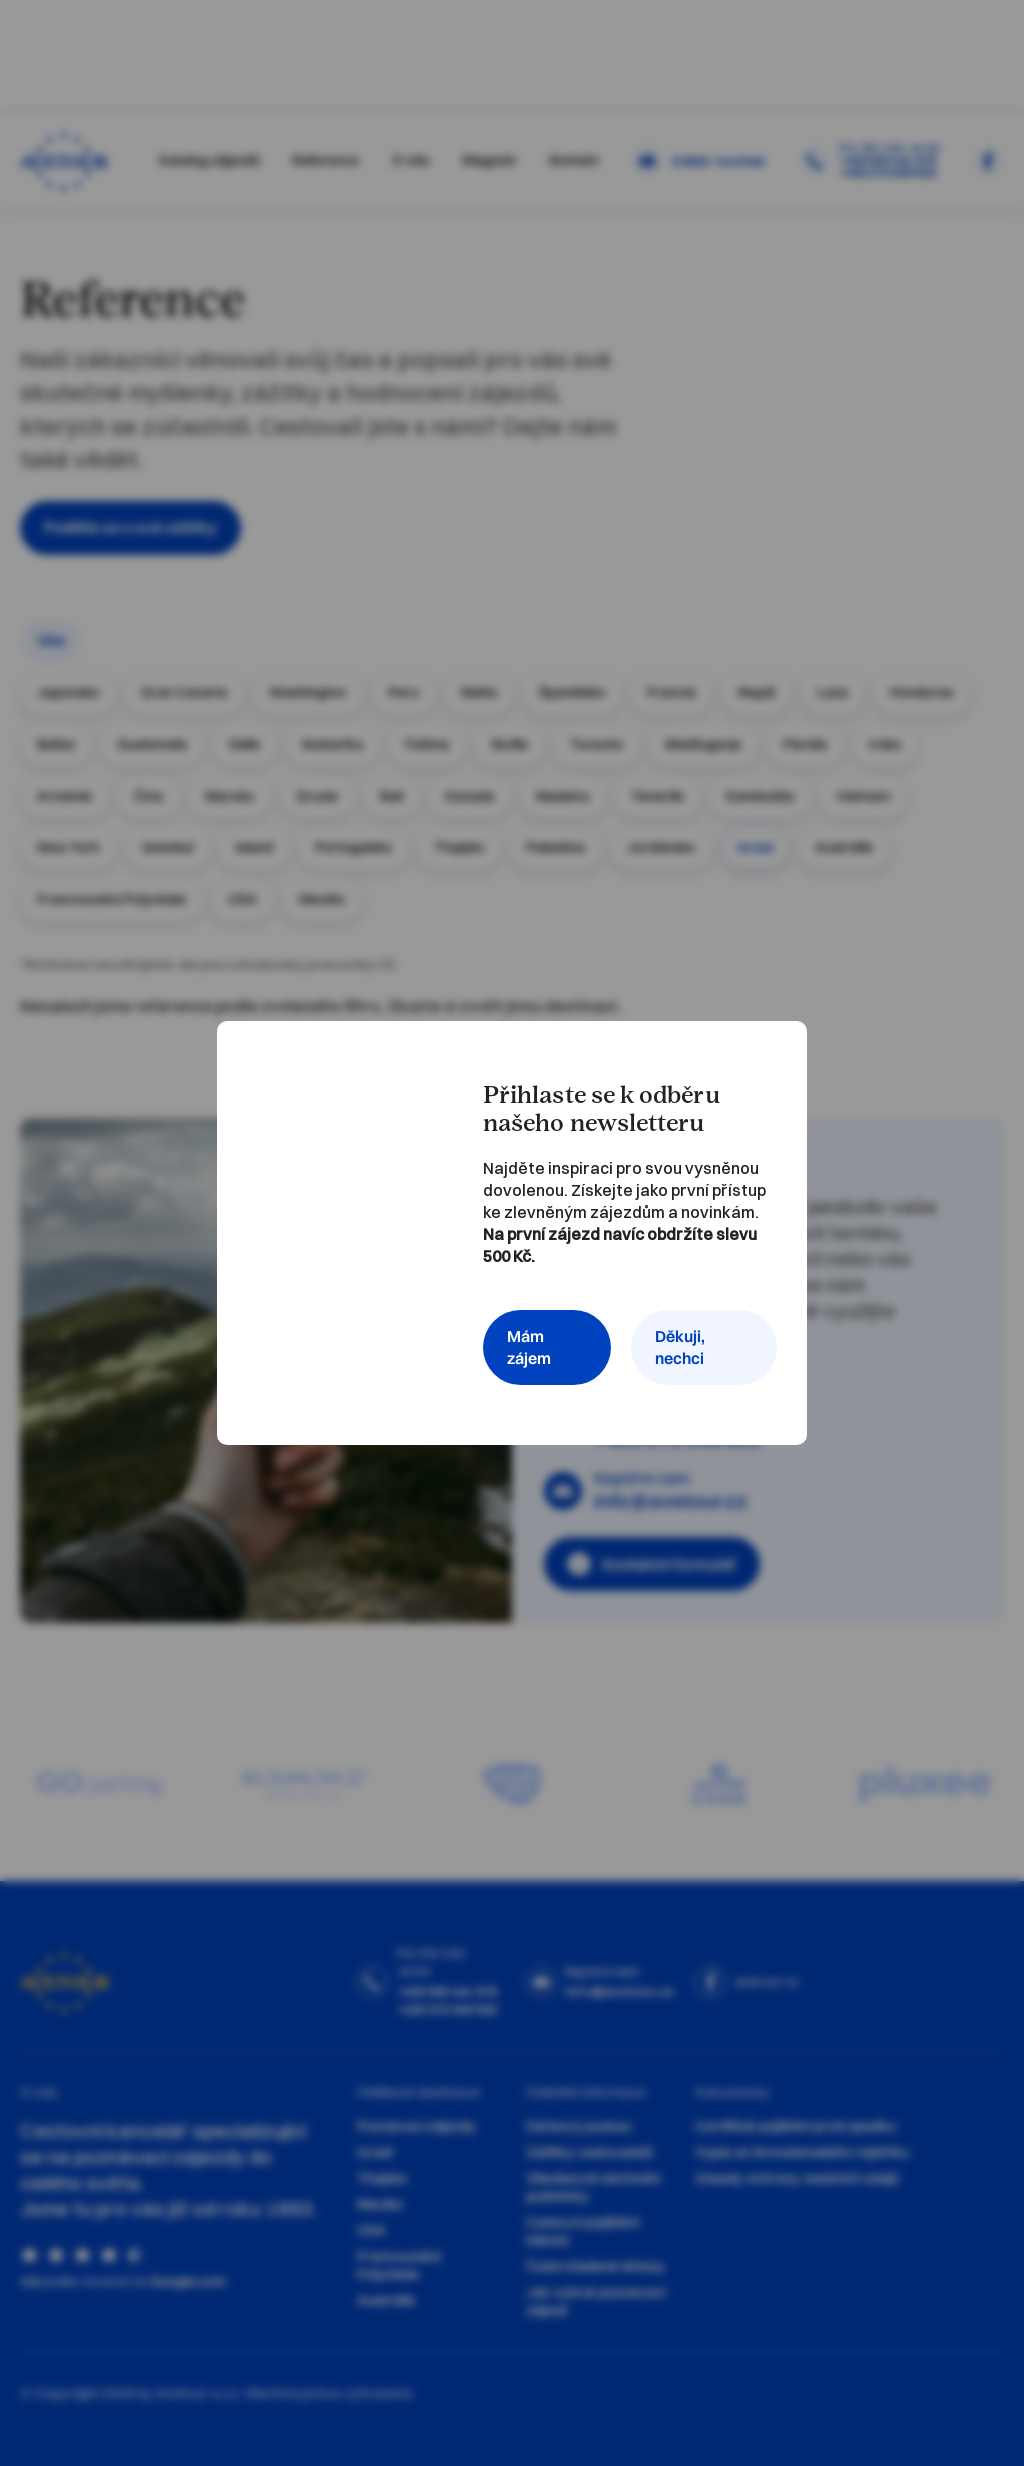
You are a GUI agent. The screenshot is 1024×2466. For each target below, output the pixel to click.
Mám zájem (529, 1347)
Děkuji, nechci (680, 1347)
